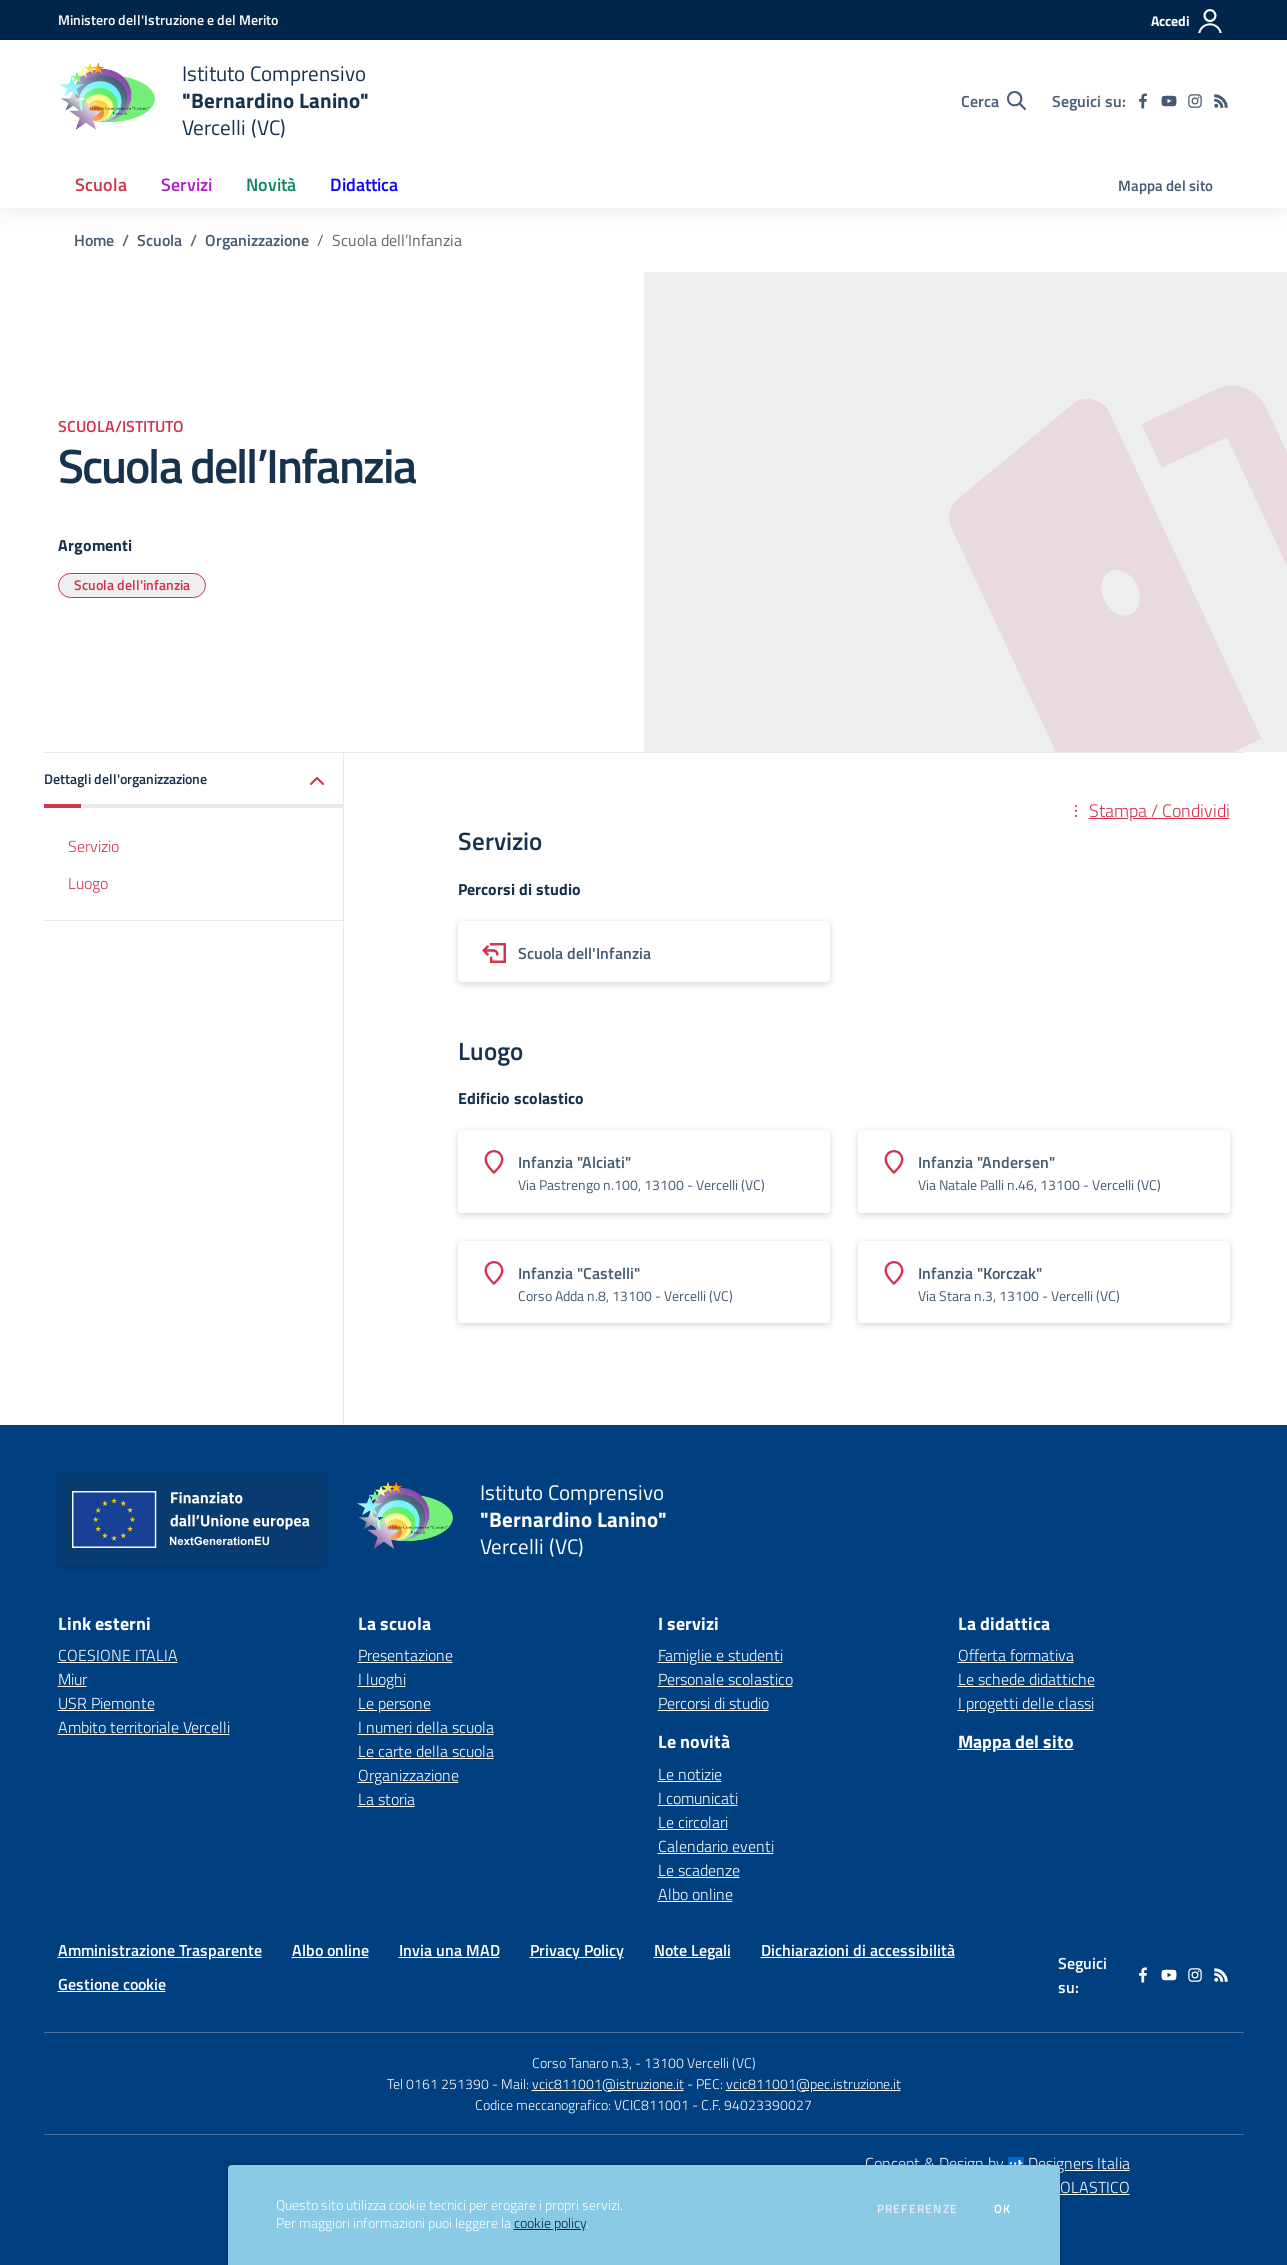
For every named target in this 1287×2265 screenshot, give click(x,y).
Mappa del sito (1165, 185)
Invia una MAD (449, 1950)
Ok (1003, 2209)
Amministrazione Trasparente (160, 1950)
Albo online (695, 1894)
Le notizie (690, 1774)
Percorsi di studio (713, 1703)
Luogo (88, 883)
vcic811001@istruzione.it (608, 2083)
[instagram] (1195, 101)
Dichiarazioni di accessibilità (858, 1950)
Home (94, 240)
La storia (386, 1799)
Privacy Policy (577, 1950)
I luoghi (382, 1679)
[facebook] (1143, 101)
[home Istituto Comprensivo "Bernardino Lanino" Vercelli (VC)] (213, 100)
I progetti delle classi (1026, 1703)
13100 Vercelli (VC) (700, 2062)
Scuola (159, 240)
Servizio (93, 846)
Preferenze (917, 2209)
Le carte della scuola (426, 1751)
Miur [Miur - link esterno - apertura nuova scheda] (72, 1679)
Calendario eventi (716, 1846)
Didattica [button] (364, 184)
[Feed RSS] (1221, 101)
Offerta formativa (1016, 1655)
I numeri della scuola (426, 1727)
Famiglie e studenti (720, 1655)
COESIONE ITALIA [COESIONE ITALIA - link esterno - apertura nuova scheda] (118, 1655)
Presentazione (405, 1655)
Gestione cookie (112, 1984)
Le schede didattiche (1026, 1679)
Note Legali (692, 1950)
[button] (194, 780)
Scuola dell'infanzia (132, 584)
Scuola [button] (101, 184)
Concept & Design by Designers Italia (997, 2163)
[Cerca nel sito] (993, 101)
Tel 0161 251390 (438, 2083)
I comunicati (698, 1798)
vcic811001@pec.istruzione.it (813, 2083)
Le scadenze (699, 1870)
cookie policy (550, 2223)
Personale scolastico (725, 1679)
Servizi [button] (186, 184)
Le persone (394, 1703)
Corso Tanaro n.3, (583, 2062)
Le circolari (693, 1822)
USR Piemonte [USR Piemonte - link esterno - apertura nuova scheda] (106, 1703)
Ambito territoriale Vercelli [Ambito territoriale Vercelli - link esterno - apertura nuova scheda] (144, 1727)
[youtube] (1169, 101)
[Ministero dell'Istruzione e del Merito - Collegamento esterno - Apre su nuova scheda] (168, 19)
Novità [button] (271, 184)
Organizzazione (257, 240)
